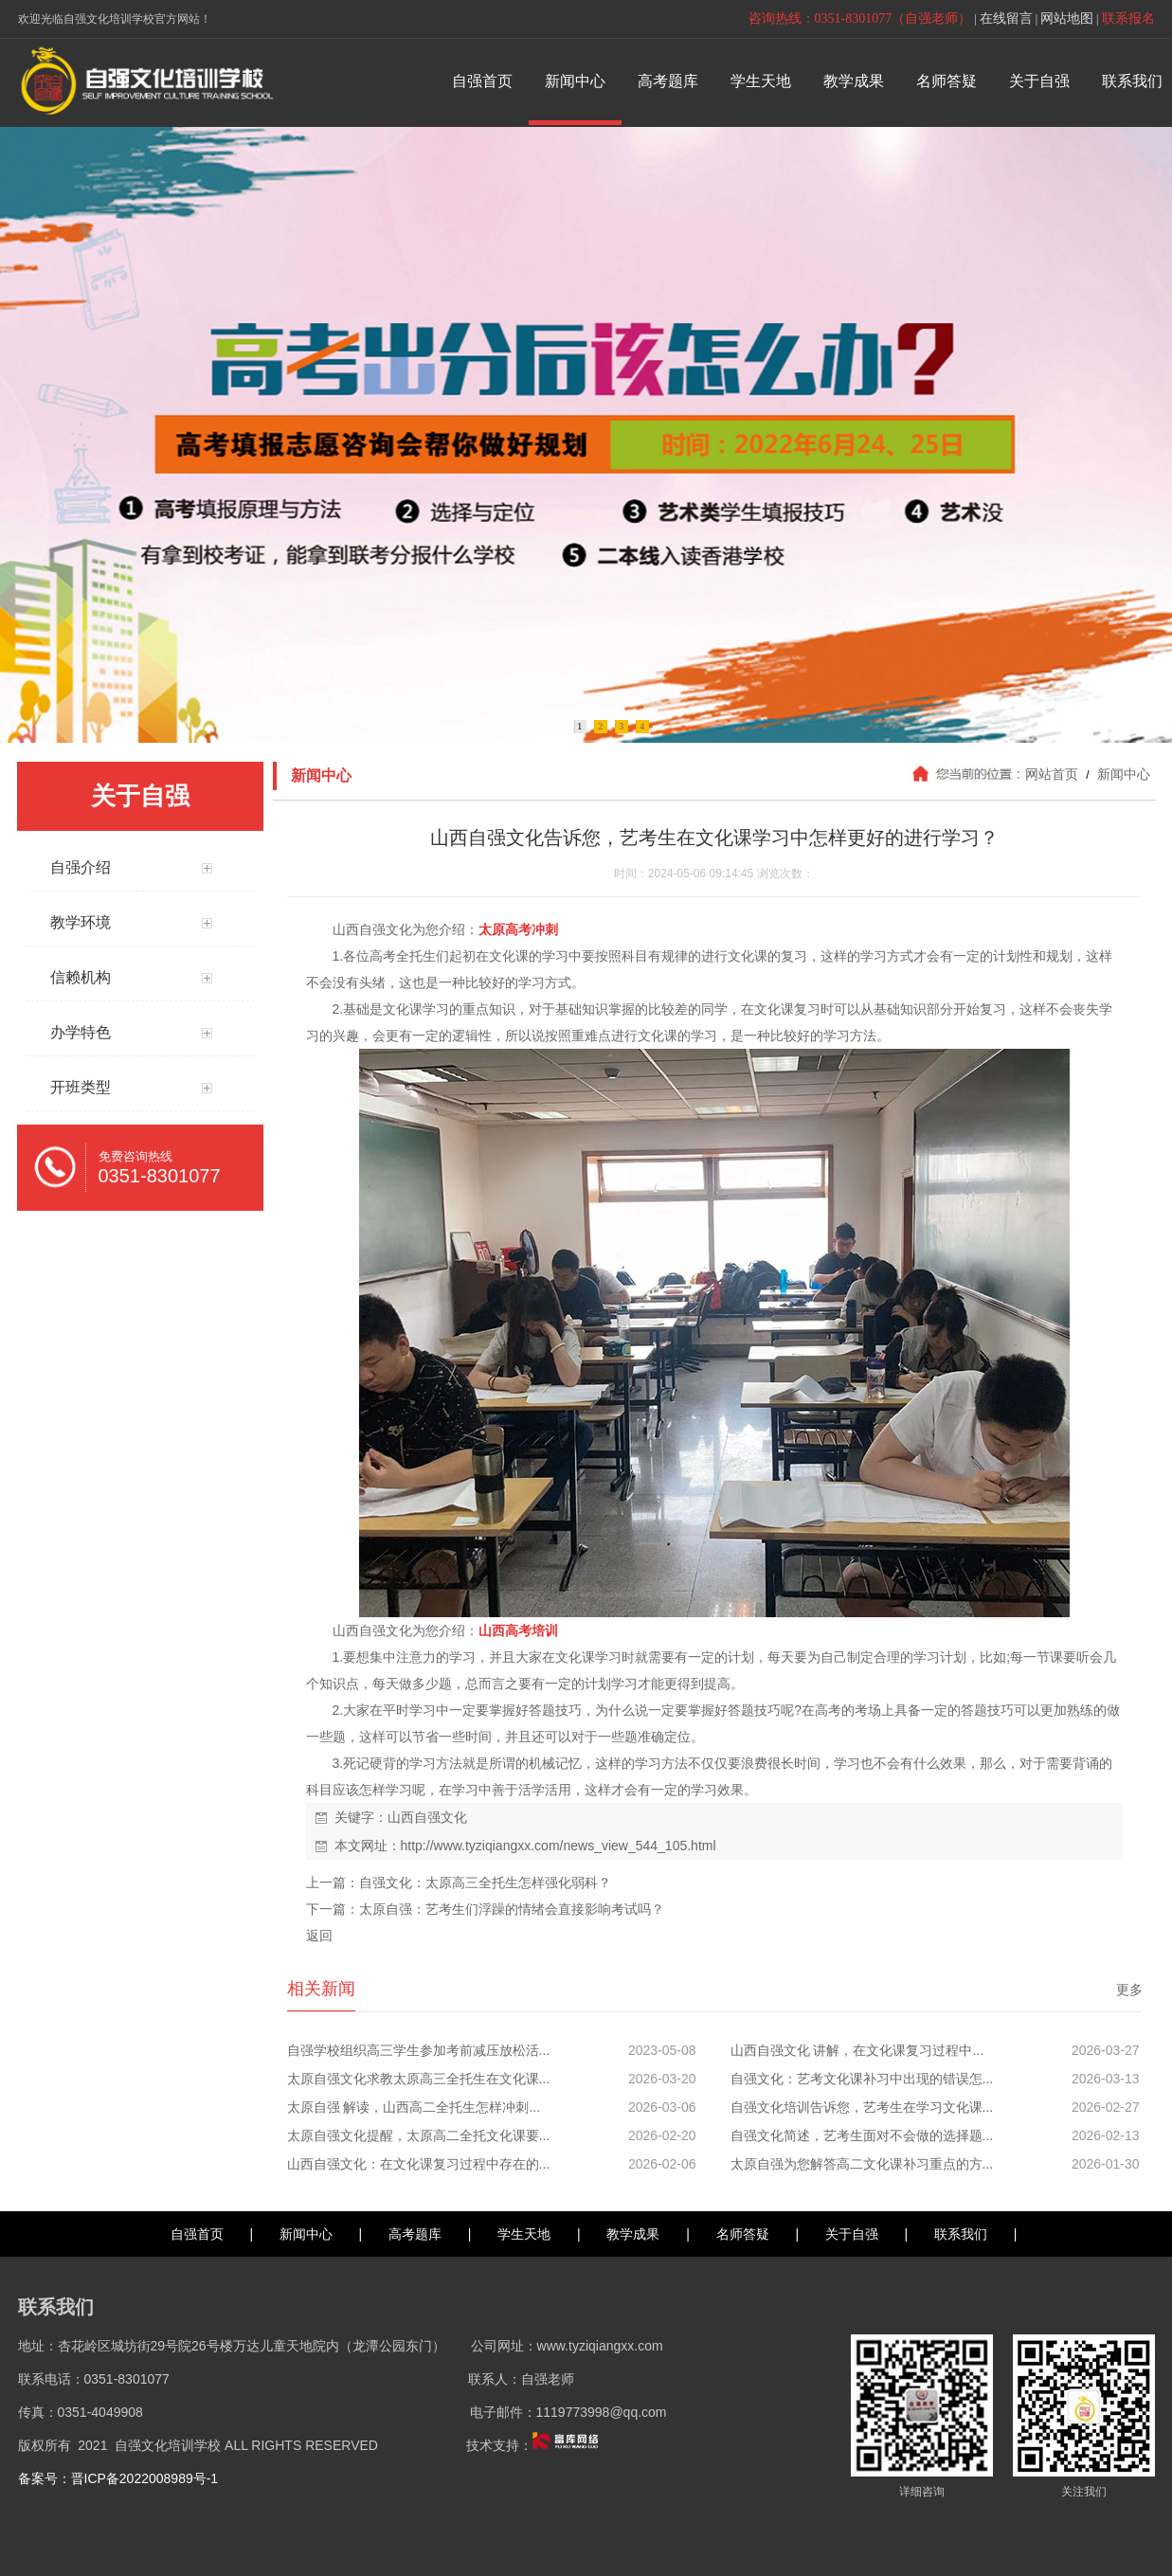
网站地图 (1066, 18)
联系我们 (960, 2234)
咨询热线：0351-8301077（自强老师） (860, 18)
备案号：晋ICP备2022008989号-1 (118, 2478)
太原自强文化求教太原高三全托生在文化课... (418, 2078)
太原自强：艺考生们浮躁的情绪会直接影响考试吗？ (511, 1909)
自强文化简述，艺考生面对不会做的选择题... (862, 2135)
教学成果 (632, 2234)
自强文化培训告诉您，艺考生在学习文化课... (862, 2107)
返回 (319, 1935)
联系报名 (1128, 18)
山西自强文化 (427, 1817)
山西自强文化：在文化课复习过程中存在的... (418, 2163)
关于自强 (851, 2234)
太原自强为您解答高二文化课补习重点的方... (862, 2163)
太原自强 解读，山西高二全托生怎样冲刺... (414, 2107)
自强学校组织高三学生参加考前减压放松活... (418, 2050)
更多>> (1137, 1989)
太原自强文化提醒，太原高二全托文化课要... (418, 2135)
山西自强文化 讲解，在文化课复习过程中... (857, 2050)
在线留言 (1006, 18)
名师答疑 (742, 2234)
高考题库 (415, 2234)
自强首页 (197, 2234)
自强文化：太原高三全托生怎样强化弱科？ (485, 1882)
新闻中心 (1122, 774)
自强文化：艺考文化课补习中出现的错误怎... (862, 2078)
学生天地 (523, 2234)
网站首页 (1051, 774)
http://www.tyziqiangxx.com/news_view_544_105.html (558, 1845)
